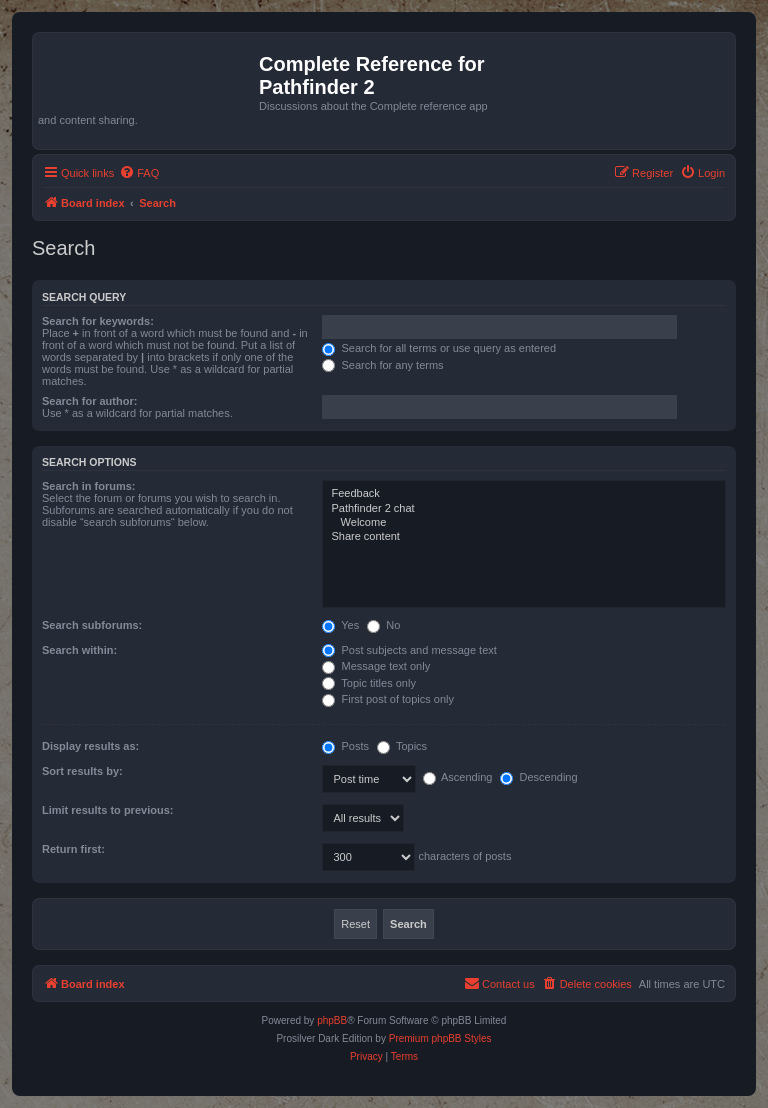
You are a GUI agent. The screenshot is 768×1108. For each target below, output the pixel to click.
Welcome (524, 523)
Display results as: (90, 746)
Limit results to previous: (107, 810)
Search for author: (89, 401)
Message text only (376, 666)
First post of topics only (388, 699)
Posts (345, 746)
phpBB (332, 1020)
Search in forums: (89, 486)
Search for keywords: (98, 321)
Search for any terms (382, 365)
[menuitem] (139, 173)
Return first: (73, 849)
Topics (402, 746)
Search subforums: (92, 625)
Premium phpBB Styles (440, 1038)
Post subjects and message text (409, 650)
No (383, 625)
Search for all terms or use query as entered (439, 348)
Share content (524, 537)
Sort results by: (82, 771)
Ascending (458, 777)
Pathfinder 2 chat (524, 509)
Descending (538, 777)
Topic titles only (368, 683)
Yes (340, 625)
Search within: (79, 650)
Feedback (524, 494)
